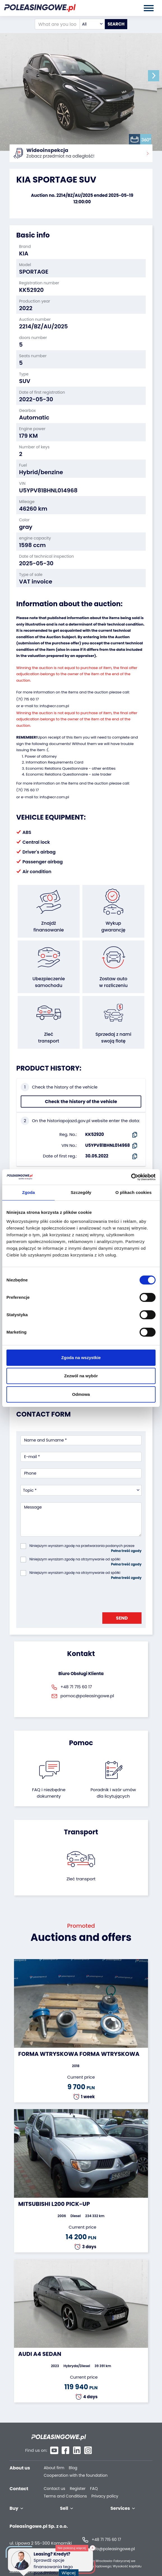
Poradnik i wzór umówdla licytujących (113, 1792)
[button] (156, 75)
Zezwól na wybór (81, 1375)
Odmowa (81, 1394)
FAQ (94, 2477)
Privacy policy (104, 2484)
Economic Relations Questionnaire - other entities (70, 768)
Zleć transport (81, 1878)
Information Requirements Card (55, 761)
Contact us (54, 2477)
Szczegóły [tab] (81, 1192)
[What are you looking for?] (57, 24)
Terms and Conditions (65, 2484)
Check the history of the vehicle (81, 1101)
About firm (54, 2456)
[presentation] (63, 1594)
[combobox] (92, 24)
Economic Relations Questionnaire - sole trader (68, 773)
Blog (73, 2456)
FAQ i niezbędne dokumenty (48, 1792)
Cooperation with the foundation (76, 2463)
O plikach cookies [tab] (133, 1192)
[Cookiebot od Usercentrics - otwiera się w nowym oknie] (131, 1177)
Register (77, 2477)
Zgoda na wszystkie (81, 1357)
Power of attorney (41, 755)
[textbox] (92, 24)
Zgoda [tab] (28, 1192)
